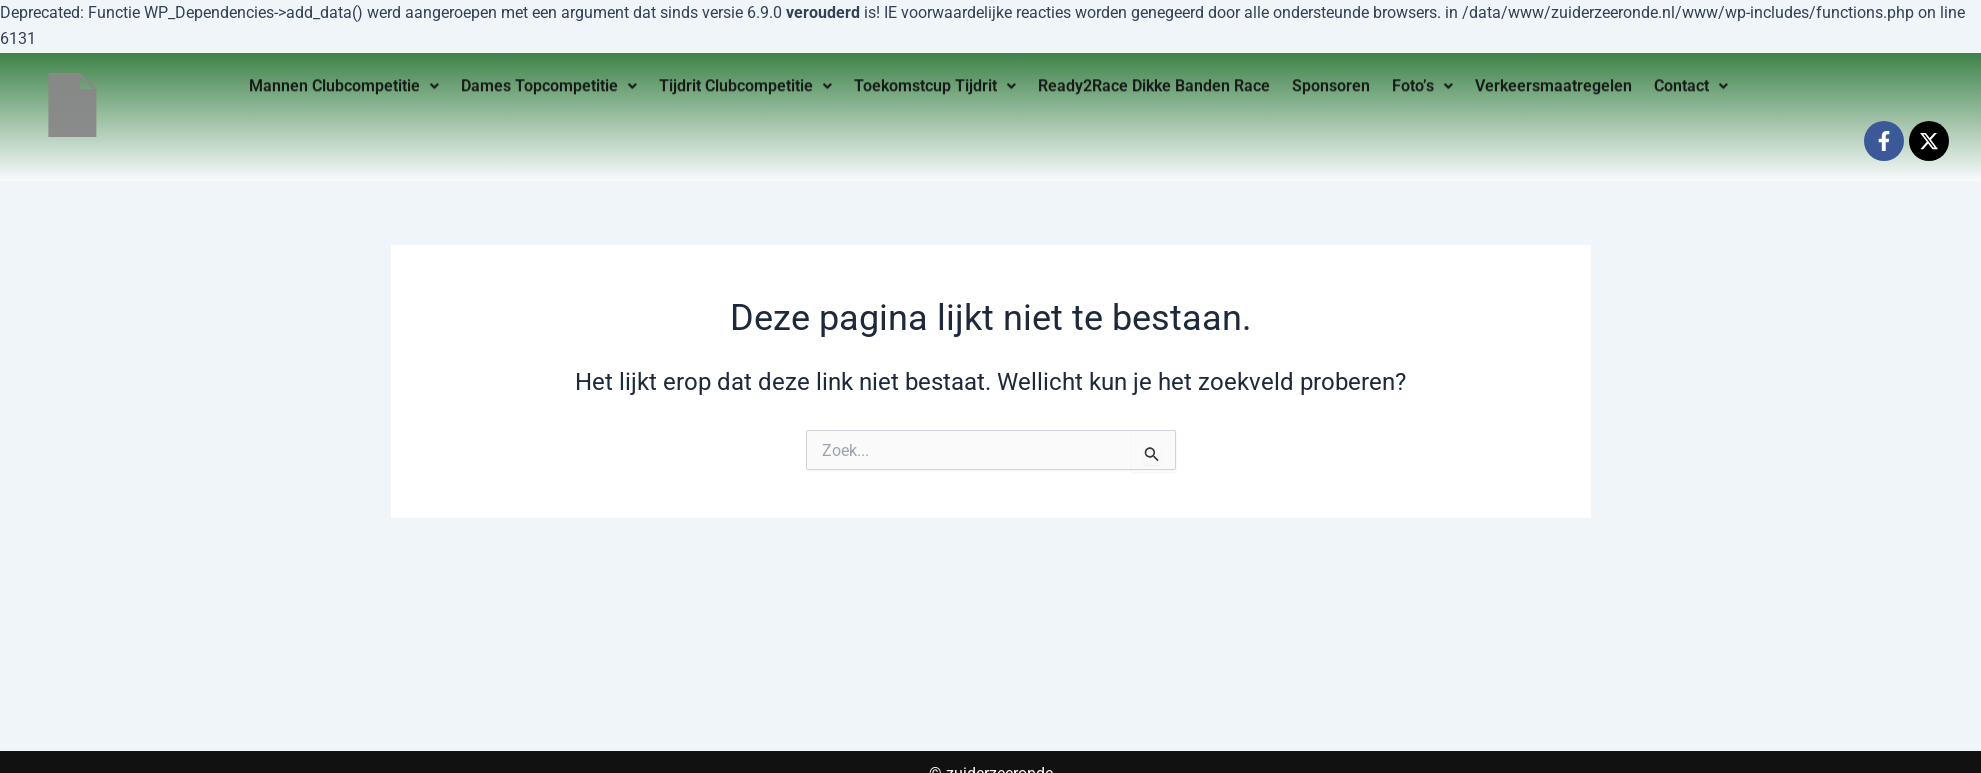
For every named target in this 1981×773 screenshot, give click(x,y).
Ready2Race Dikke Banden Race (1154, 82)
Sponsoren (1331, 82)
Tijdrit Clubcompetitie (745, 82)
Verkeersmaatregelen (1553, 82)
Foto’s (1422, 82)
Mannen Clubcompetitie (344, 82)
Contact (1691, 82)
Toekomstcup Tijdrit (935, 82)
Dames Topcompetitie (549, 82)
